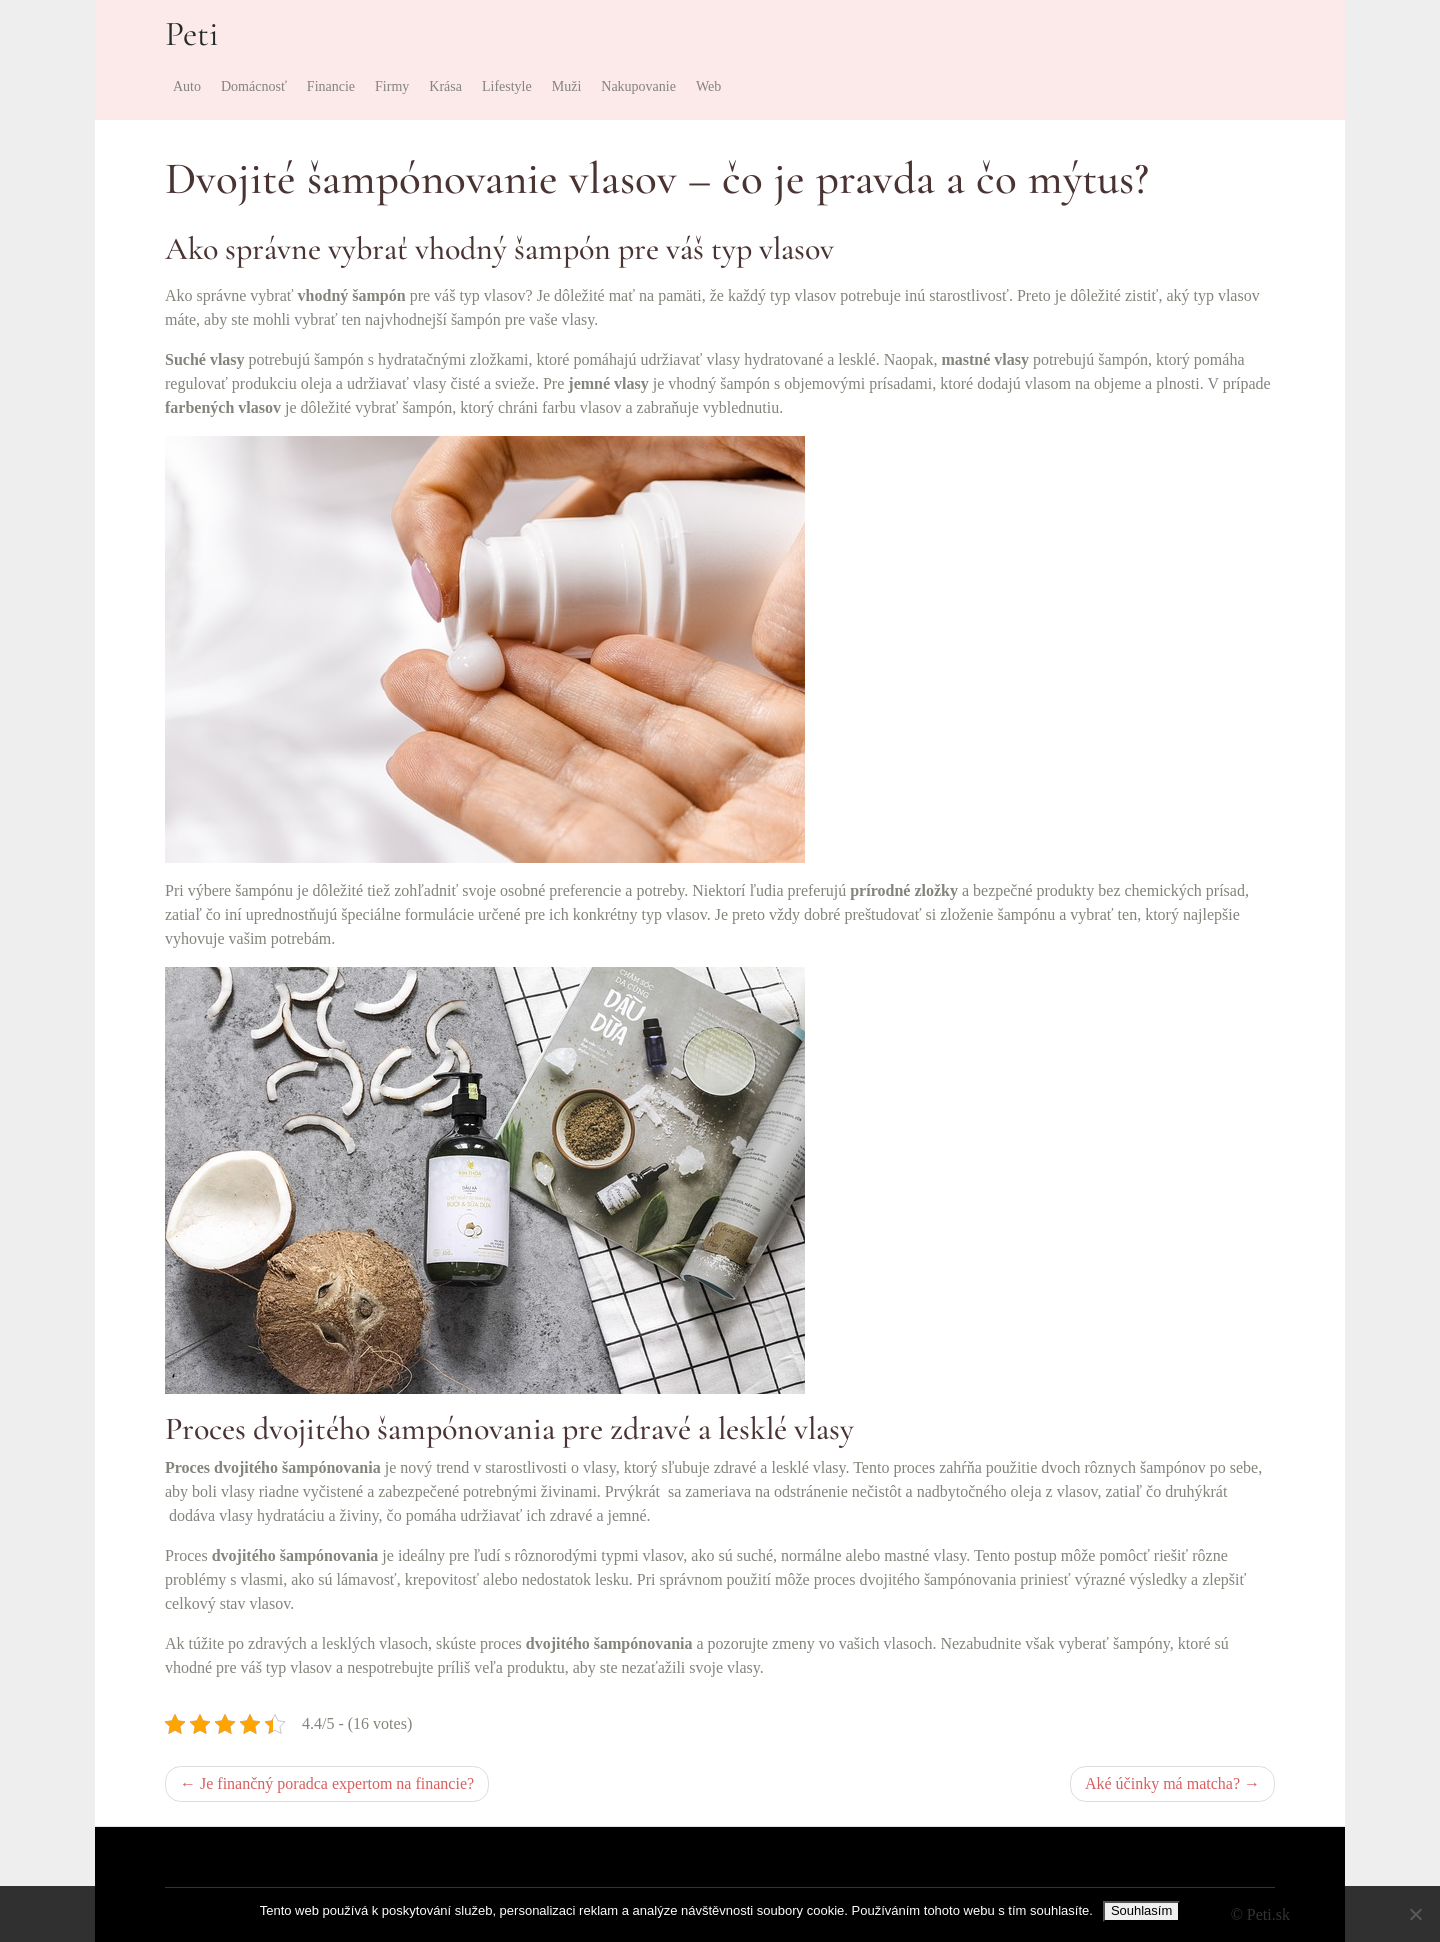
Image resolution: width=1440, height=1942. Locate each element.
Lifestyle (507, 86)
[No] (1415, 1914)
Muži (567, 86)
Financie (331, 86)
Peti (192, 34)
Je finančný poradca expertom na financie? (337, 1783)
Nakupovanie (638, 86)
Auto (187, 86)
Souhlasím (1141, 1910)
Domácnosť (254, 86)
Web (708, 86)
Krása (445, 86)
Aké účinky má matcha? (1162, 1783)
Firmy (392, 86)
